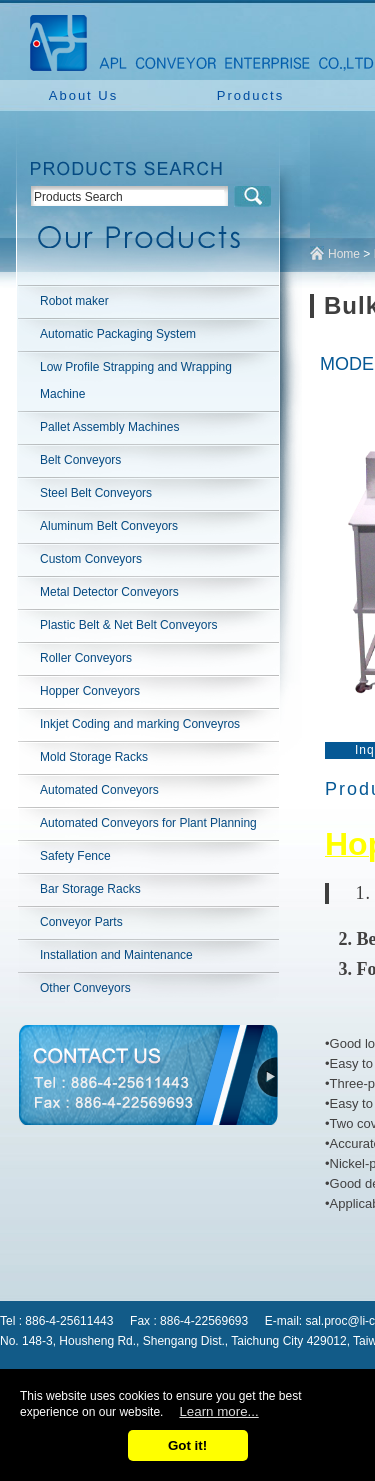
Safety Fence (75, 856)
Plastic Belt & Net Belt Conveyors (128, 625)
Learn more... (218, 1411)
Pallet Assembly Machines (109, 427)
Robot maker (74, 301)
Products (250, 95)
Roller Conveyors (86, 658)
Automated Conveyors (99, 790)
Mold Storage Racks (94, 757)
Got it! (187, 1445)
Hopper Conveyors (90, 691)
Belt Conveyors (80, 460)
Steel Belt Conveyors (96, 493)
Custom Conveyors (91, 559)
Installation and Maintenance (116, 955)
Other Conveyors (85, 988)
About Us (83, 95)
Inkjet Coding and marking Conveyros (140, 724)
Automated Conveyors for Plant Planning (148, 823)
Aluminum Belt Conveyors (109, 526)
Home (344, 254)
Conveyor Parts (81, 922)
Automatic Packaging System (118, 334)
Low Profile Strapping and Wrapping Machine (136, 380)
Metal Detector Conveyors (109, 592)
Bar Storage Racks (90, 889)
